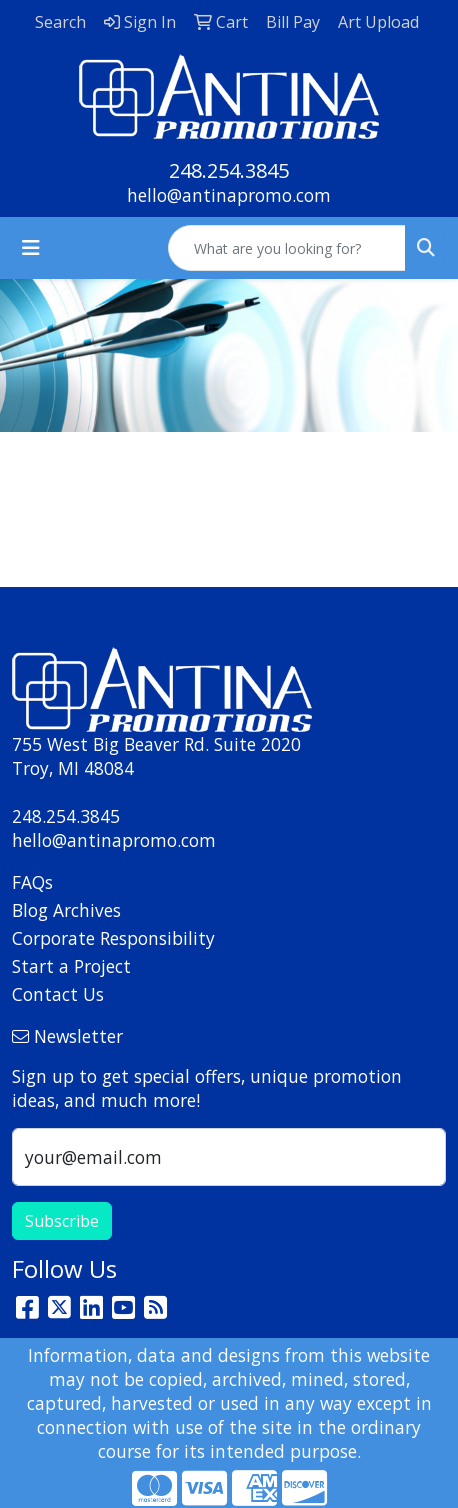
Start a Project (71, 966)
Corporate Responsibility (113, 938)
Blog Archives (66, 910)
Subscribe (62, 1221)
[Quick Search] (287, 248)
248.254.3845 (229, 170)
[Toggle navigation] (31, 248)
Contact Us (58, 994)
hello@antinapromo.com (229, 195)
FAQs (32, 882)
